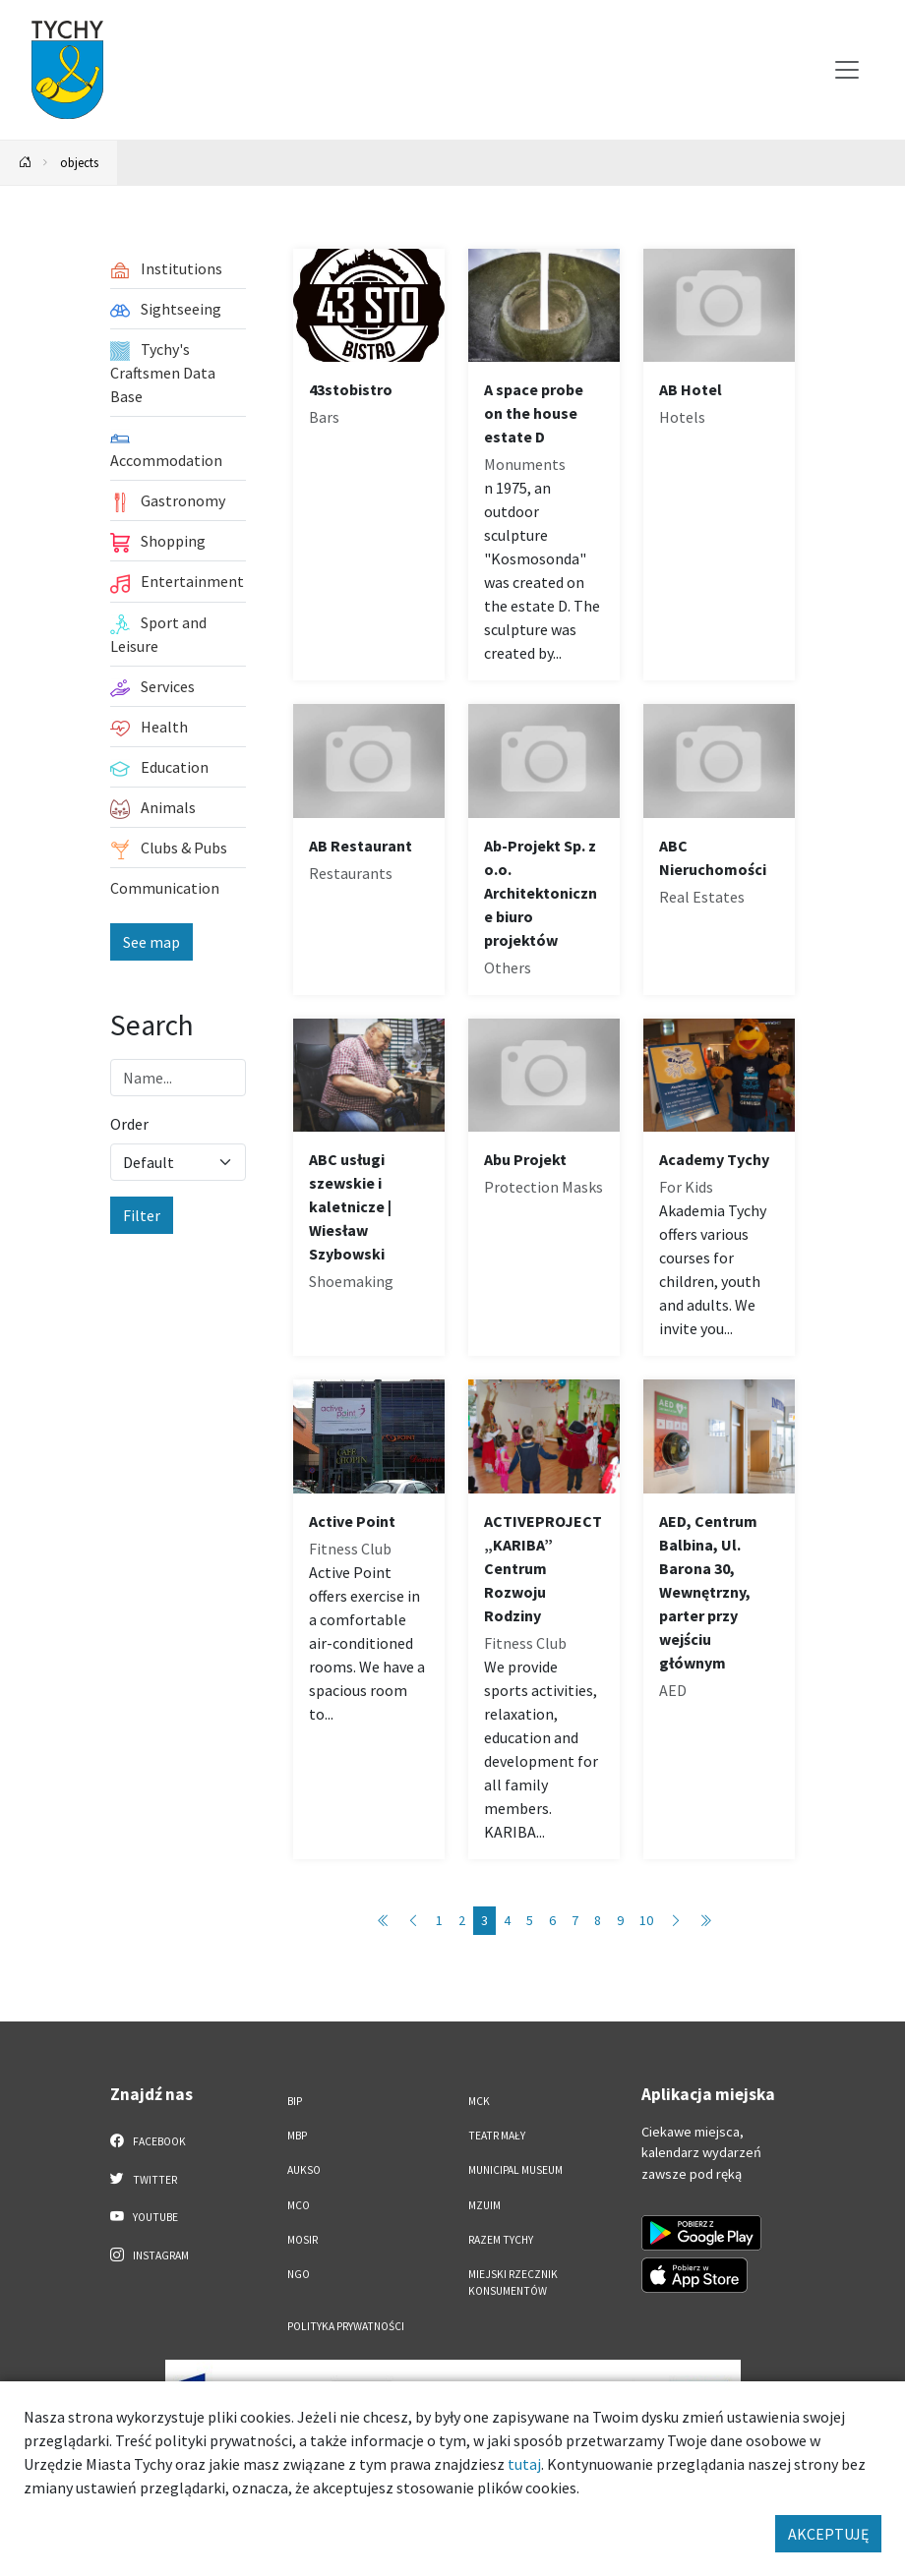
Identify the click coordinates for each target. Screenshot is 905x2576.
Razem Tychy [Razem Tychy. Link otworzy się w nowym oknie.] (500, 2240)
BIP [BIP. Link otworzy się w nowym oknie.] (294, 2101)
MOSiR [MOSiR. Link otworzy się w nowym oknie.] (302, 2240)
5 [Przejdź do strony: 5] (529, 1920)
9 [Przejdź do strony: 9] (620, 1920)
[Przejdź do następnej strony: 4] (676, 1920)
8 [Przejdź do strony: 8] (597, 1920)
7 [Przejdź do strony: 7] (575, 1920)
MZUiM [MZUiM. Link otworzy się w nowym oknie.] (484, 2205)
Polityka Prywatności (345, 2326)
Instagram (149, 2254)
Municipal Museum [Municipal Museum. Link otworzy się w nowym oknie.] (515, 2170)
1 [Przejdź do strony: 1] (439, 1920)
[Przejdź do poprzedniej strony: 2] (413, 1920)
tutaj (524, 2464)
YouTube (144, 2216)
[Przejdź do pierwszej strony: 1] (383, 1920)
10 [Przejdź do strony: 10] (646, 1920)
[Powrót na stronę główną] (25, 163)
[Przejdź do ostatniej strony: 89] (705, 1920)
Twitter (143, 2179)
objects (79, 162)
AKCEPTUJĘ (828, 2534)
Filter (141, 1215)
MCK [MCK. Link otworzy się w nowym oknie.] (479, 2101)
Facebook (148, 2140)
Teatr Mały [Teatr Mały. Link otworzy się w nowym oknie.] (496, 2135)
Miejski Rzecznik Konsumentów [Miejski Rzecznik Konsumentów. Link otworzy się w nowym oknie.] (513, 2282)
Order (129, 1124)
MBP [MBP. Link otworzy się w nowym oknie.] (297, 2135)
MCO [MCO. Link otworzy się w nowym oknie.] (298, 2205)
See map (151, 942)
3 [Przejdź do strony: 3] (484, 1920)
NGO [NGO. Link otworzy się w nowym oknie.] (298, 2274)
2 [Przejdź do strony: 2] (461, 1920)
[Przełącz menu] (847, 70)
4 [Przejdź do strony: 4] (507, 1920)
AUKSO (304, 2170)
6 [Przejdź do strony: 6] (552, 1920)
